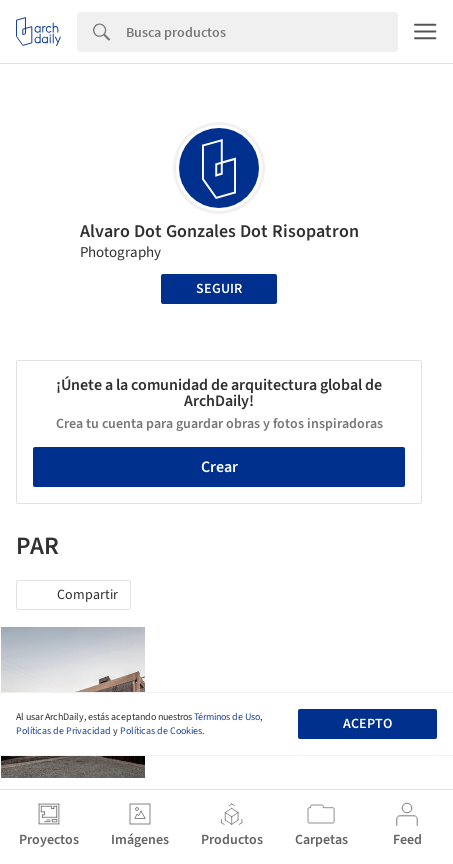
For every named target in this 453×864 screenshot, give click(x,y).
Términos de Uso (227, 717)
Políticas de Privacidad (63, 731)
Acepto (367, 724)
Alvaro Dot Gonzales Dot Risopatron (219, 231)
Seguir (219, 289)
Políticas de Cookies (161, 731)
